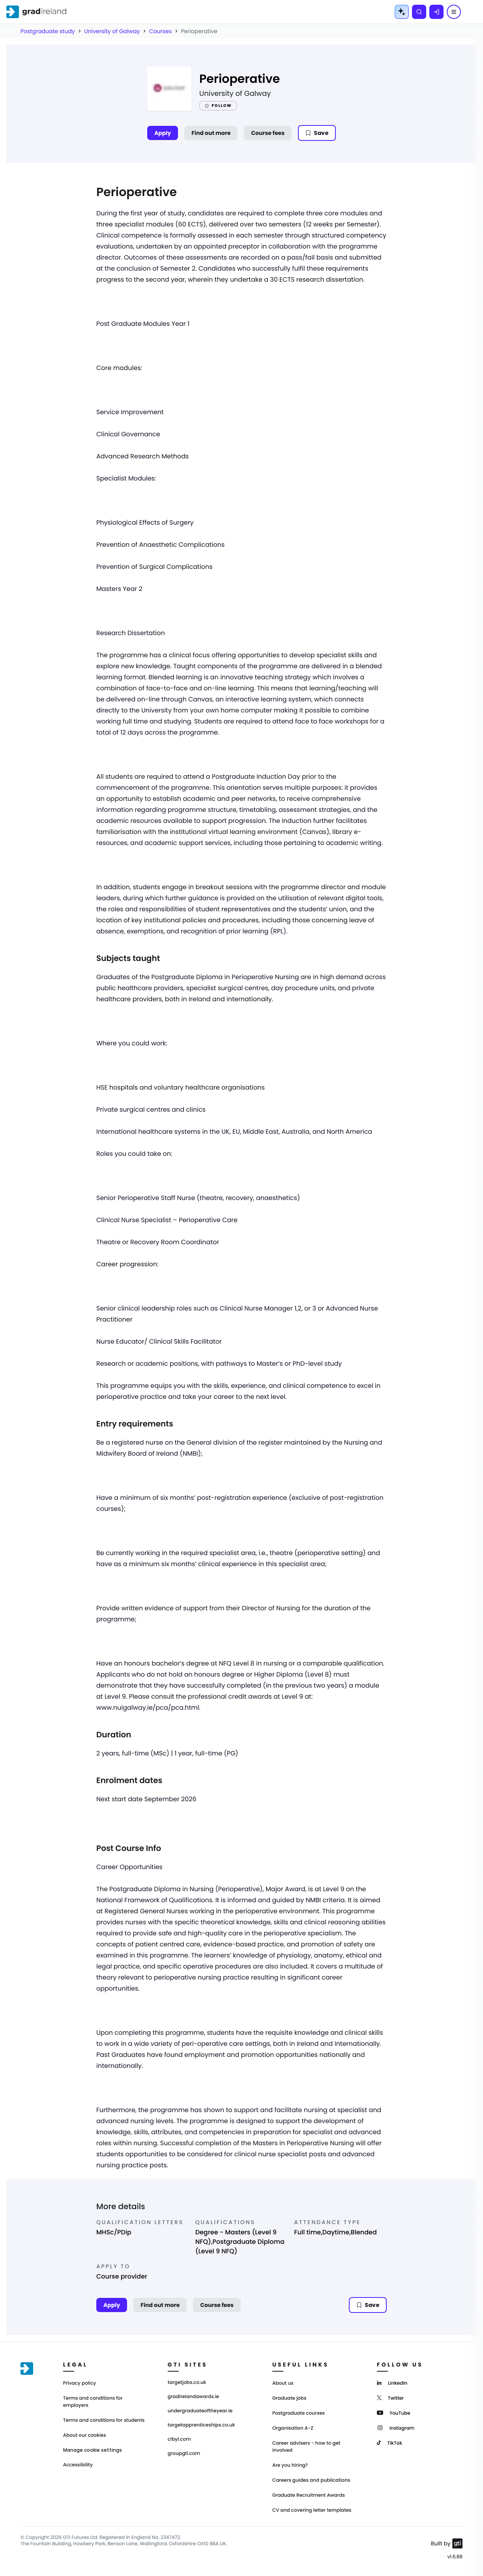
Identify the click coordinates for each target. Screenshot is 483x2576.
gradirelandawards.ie (193, 2397)
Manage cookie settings (92, 2450)
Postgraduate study (48, 31)
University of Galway (112, 31)
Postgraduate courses (298, 2413)
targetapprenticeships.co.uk (201, 2425)
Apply (162, 133)
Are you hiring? (290, 2465)
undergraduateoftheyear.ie (200, 2411)
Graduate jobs (289, 2398)
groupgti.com (184, 2454)
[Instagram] (395, 2427)
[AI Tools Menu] (402, 12)
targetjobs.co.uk (187, 2383)
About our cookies (84, 2435)
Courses (160, 31)
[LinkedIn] (392, 2382)
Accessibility (78, 2465)
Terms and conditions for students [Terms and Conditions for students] (104, 2420)
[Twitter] (390, 2397)
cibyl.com (179, 2439)
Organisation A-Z (292, 2428)
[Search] (419, 12)
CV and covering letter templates (312, 2510)
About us (283, 2383)
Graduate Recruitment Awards (308, 2495)
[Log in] (436, 12)
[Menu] (454, 12)
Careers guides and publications (311, 2480)
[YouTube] (393, 2412)
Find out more (210, 133)
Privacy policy (79, 2383)
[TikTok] (389, 2442)
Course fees (268, 133)
